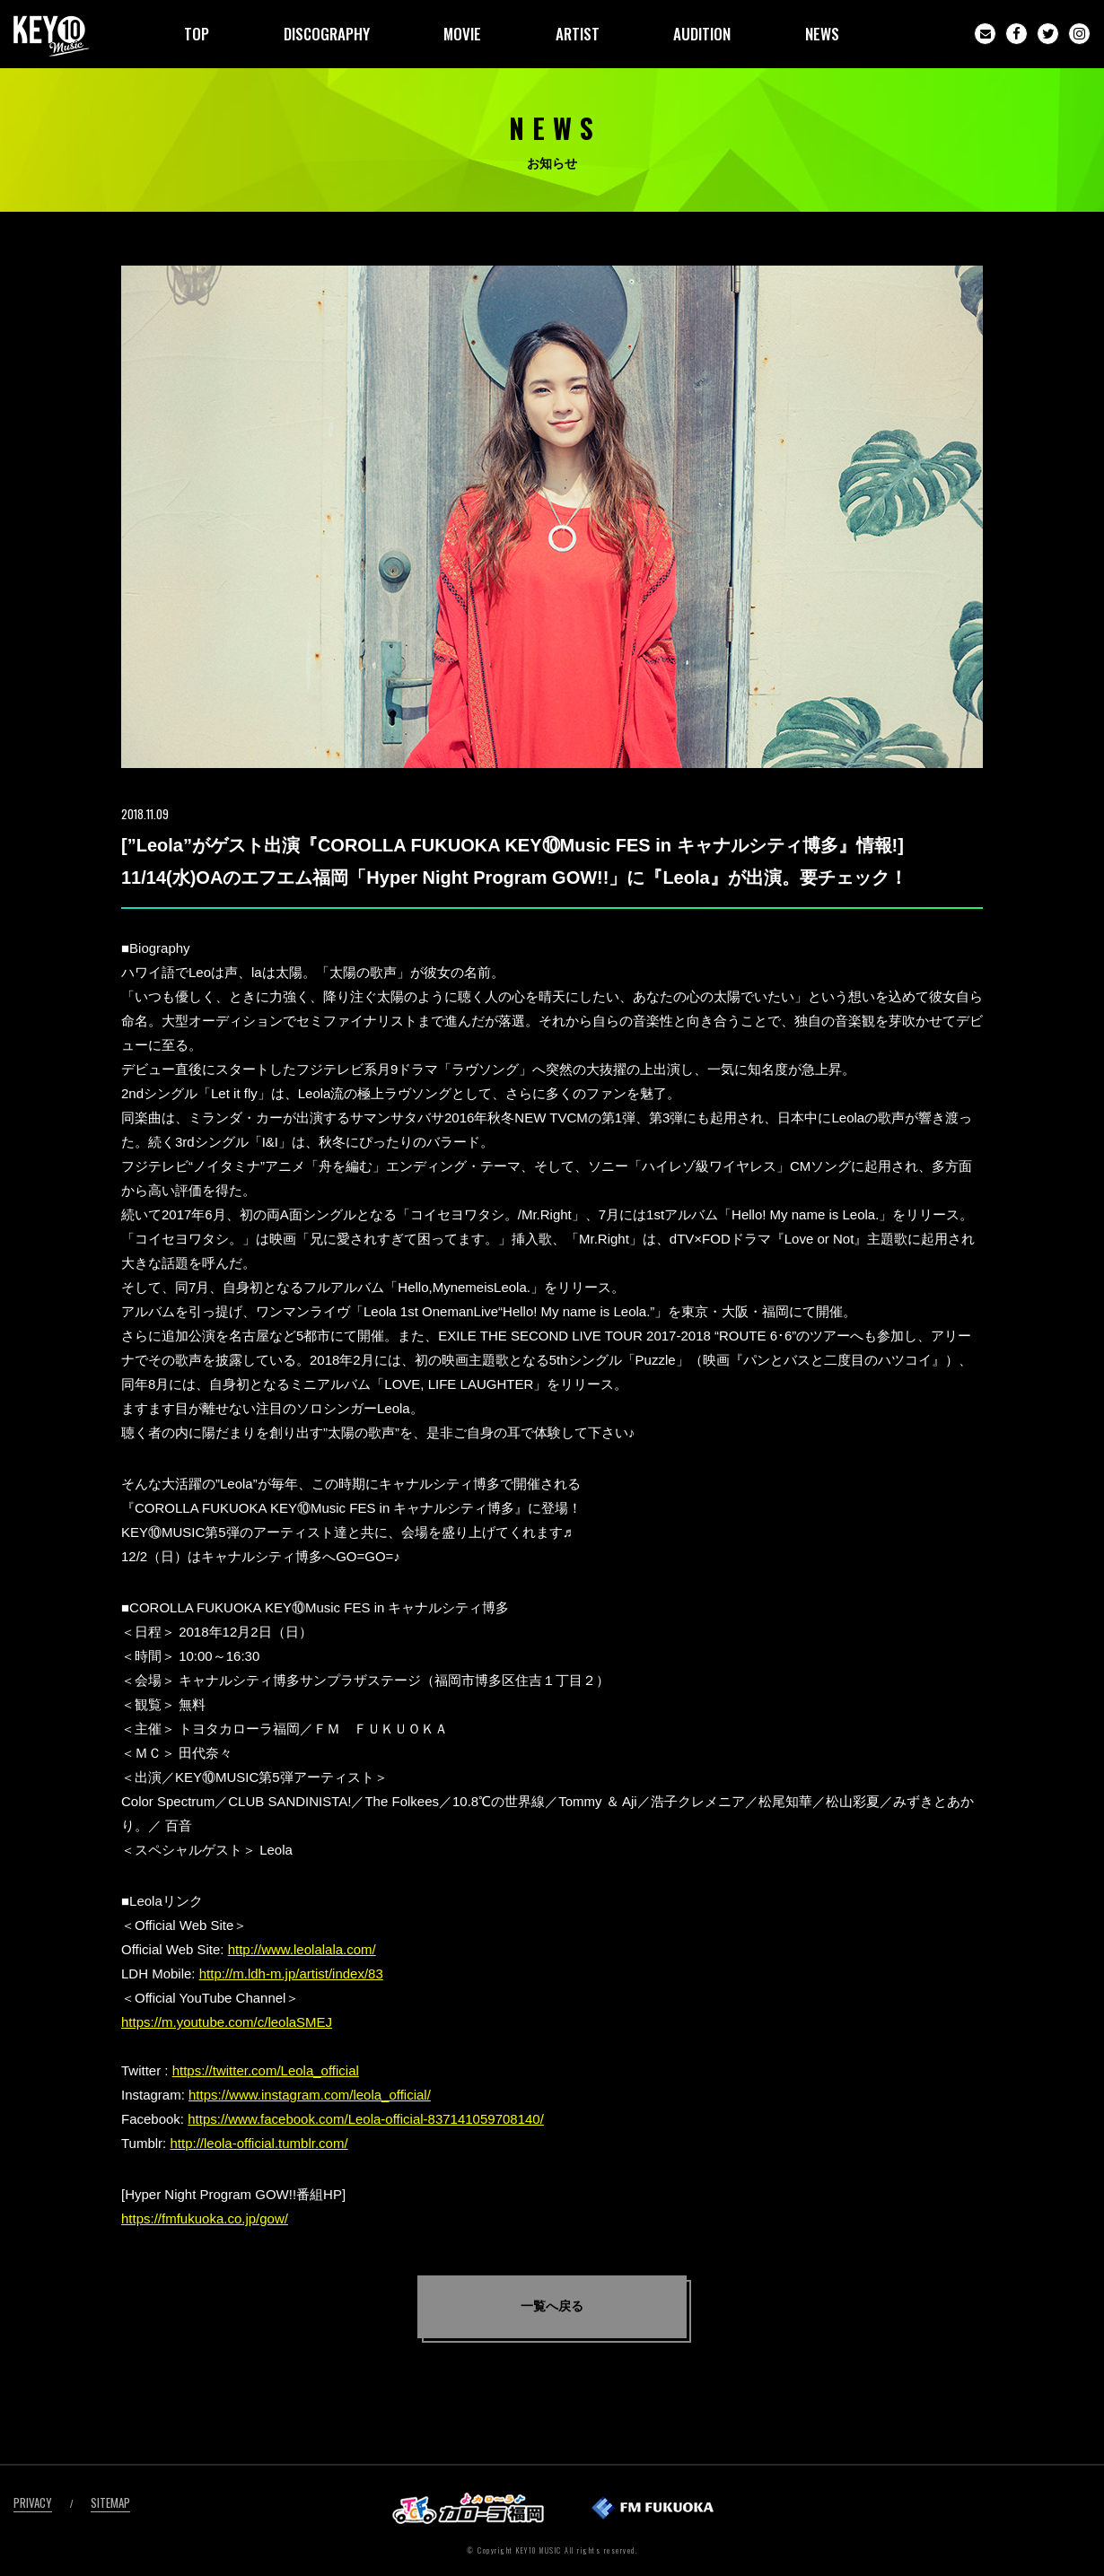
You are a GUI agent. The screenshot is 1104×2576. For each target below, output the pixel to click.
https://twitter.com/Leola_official (265, 2070)
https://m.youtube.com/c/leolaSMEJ (226, 2022)
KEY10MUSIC (51, 36)
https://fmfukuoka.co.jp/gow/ (204, 2218)
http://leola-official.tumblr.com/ (258, 2143)
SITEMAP (110, 2502)
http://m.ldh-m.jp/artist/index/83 (291, 1973)
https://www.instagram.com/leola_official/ (309, 2094)
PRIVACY (32, 2502)
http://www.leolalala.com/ (302, 1949)
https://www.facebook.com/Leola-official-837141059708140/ (366, 2118)
